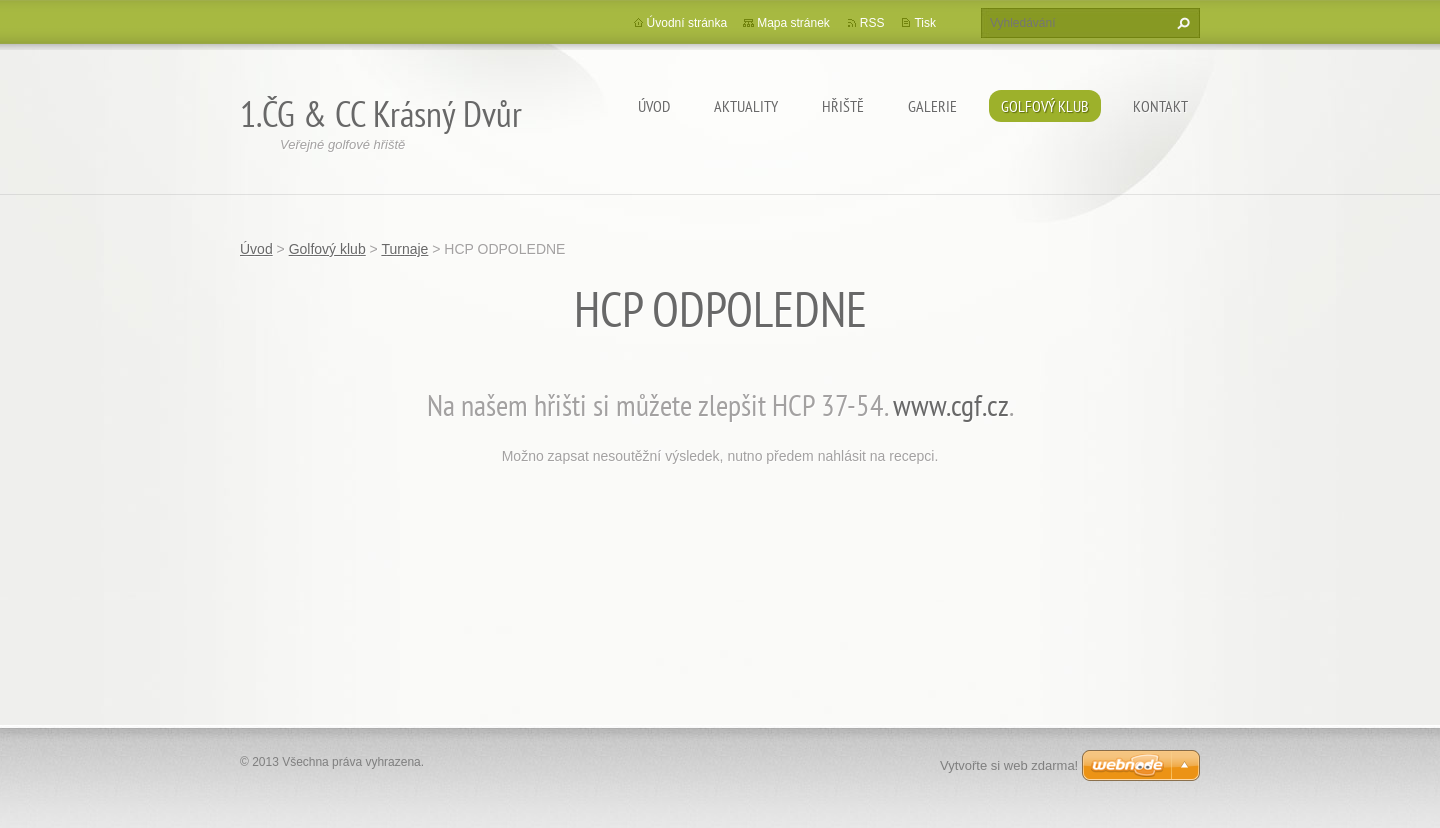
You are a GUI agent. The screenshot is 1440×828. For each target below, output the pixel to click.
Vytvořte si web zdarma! (1009, 765)
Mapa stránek (793, 23)
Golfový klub (1045, 106)
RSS (872, 23)
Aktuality (746, 106)
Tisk (925, 23)
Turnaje (404, 249)
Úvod (654, 106)
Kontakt (1160, 106)
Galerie (932, 106)
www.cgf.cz (951, 404)
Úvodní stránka (687, 23)
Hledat (1181, 23)
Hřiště (843, 106)
